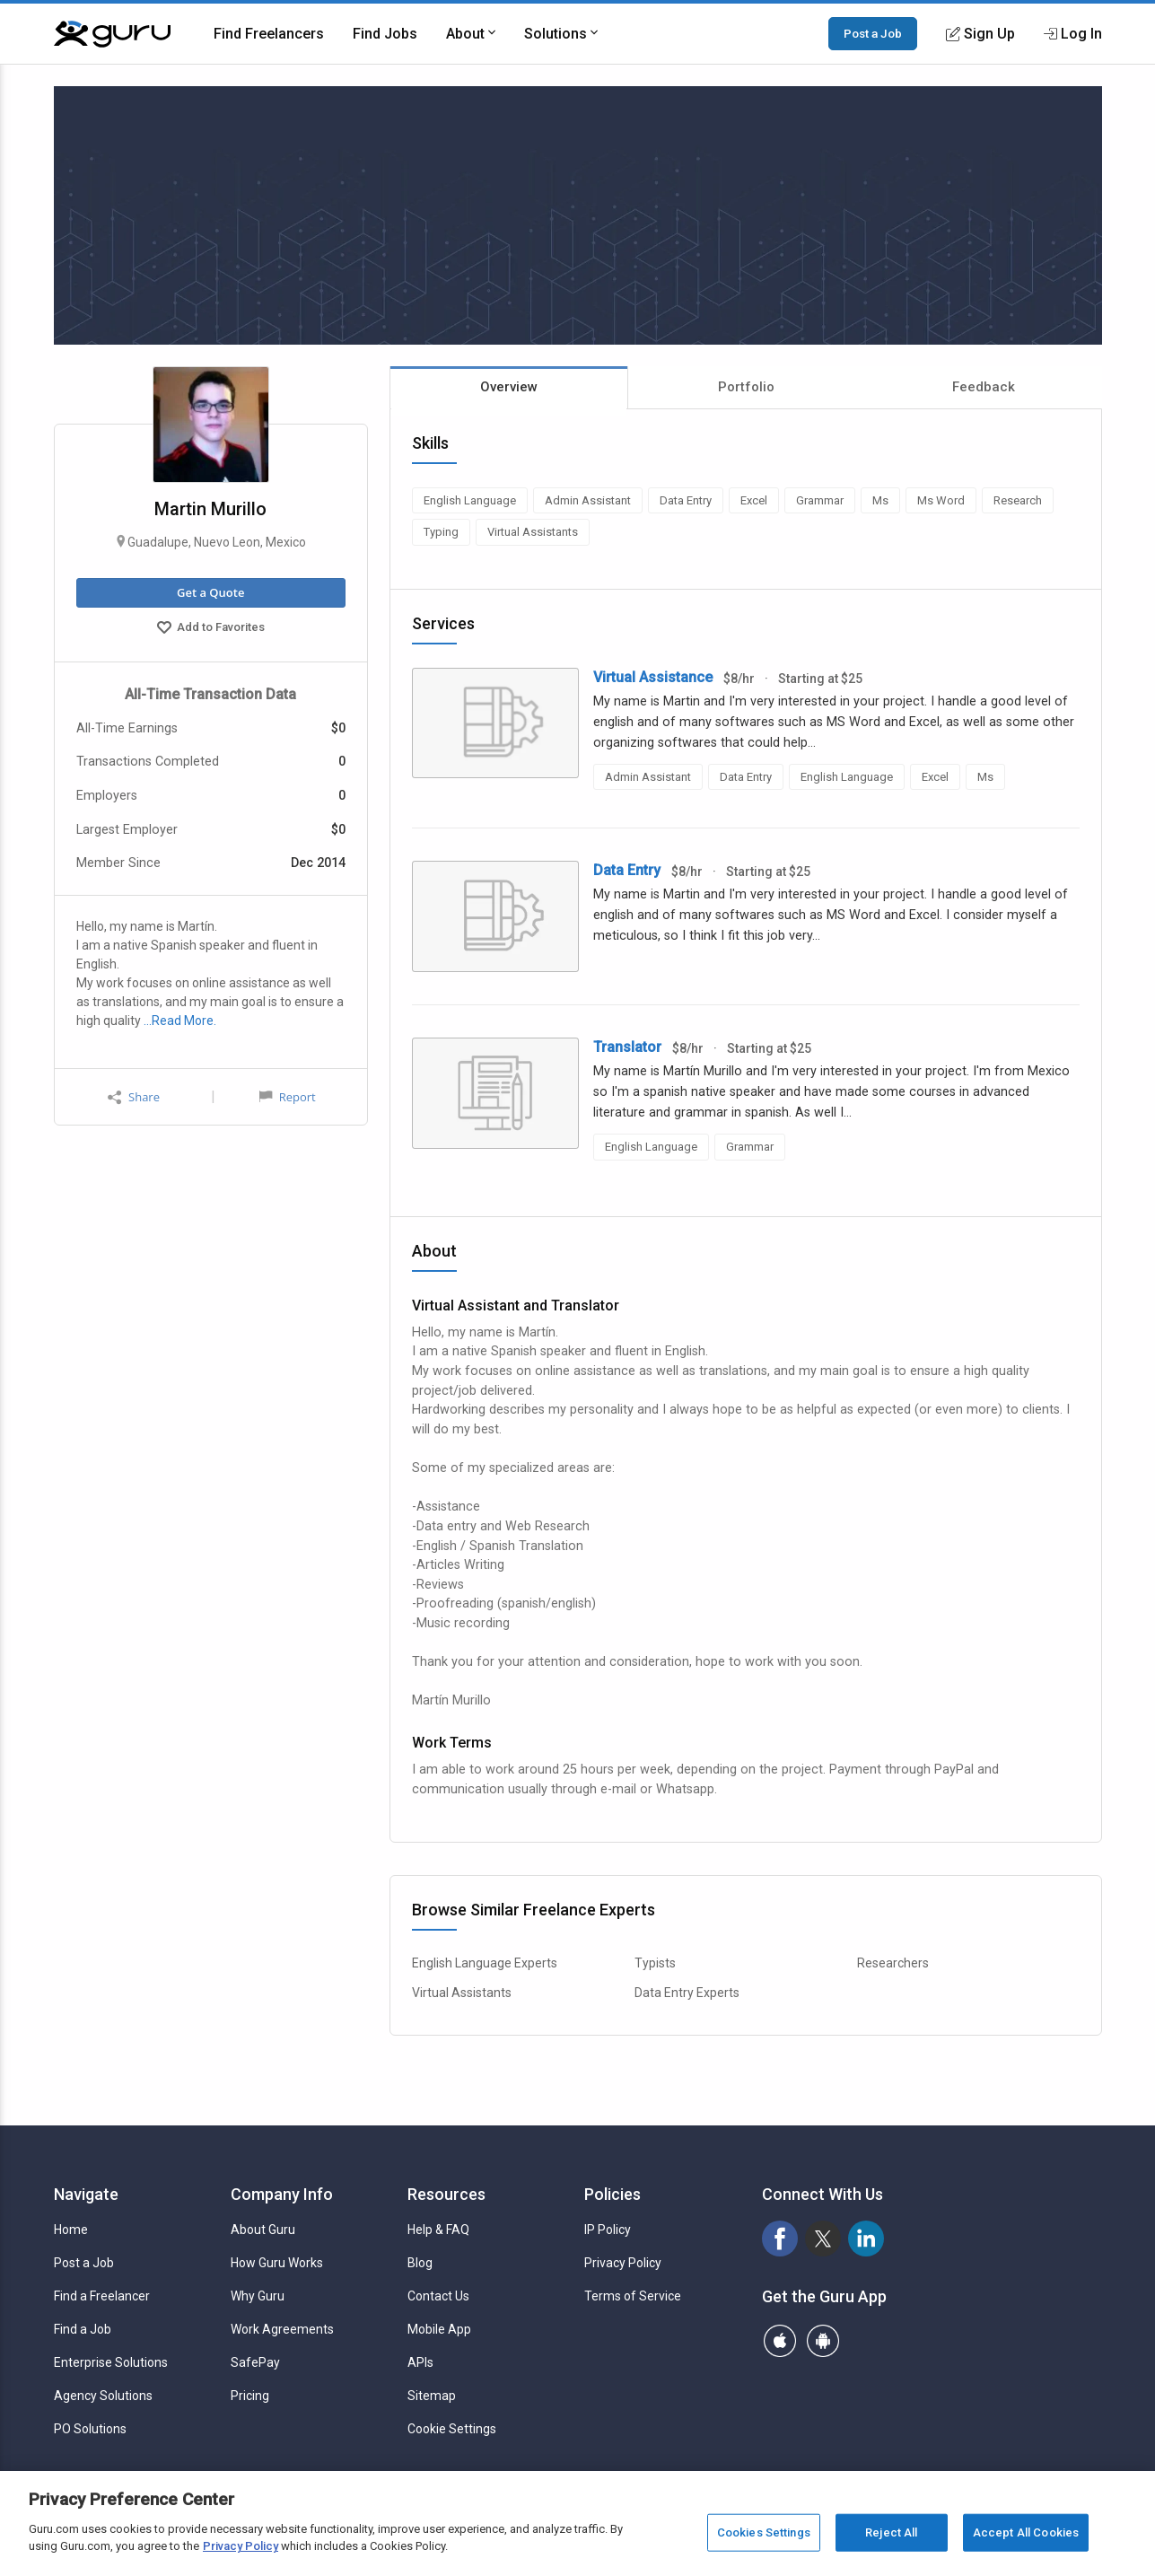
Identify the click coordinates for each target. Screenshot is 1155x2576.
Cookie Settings (451, 2429)
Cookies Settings (763, 2532)
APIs (420, 2362)
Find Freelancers (269, 33)
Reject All (891, 2532)
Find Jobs (385, 33)
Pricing (250, 2395)
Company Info (282, 2194)
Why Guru (257, 2296)
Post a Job (873, 33)
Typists (655, 1963)
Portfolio (746, 387)
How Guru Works (277, 2263)
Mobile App (439, 2329)
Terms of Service (632, 2296)
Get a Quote (210, 592)
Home (71, 2229)
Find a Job (82, 2329)
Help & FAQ (438, 2229)
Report (287, 1097)
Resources (446, 2194)
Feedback (983, 387)
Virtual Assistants (462, 1992)
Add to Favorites (211, 629)
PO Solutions (90, 2429)
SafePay (255, 2362)
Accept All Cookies (1026, 2532)
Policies (612, 2194)
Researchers (893, 1963)
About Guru (263, 2229)
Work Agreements (282, 2329)
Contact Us (438, 2296)
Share (134, 1097)
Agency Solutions (103, 2395)
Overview (509, 387)
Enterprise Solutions (111, 2362)
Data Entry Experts (686, 1992)
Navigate (86, 2194)
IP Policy (607, 2229)
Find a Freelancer (102, 2296)
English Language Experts (484, 1963)
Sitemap (431, 2395)
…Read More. (180, 1020)
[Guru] (112, 34)
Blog (420, 2263)
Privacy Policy (622, 2263)
